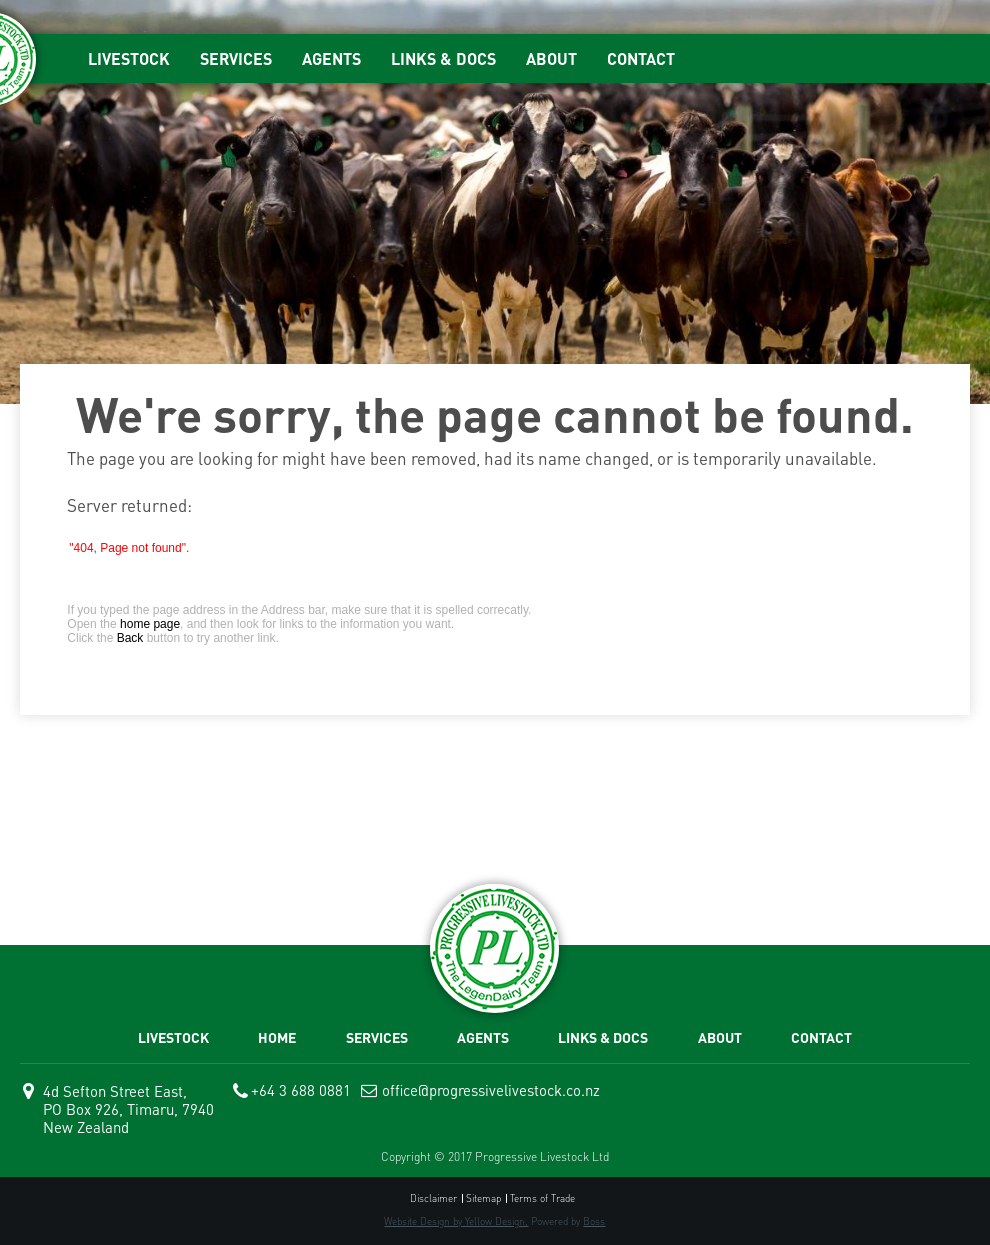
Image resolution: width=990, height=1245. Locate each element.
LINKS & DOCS (443, 58)
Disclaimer (433, 1198)
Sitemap (483, 1198)
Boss (594, 1221)
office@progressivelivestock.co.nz (491, 1090)
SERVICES (236, 58)
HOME (277, 1037)
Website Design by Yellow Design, (456, 1221)
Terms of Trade (542, 1198)
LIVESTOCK (129, 58)
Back (130, 638)
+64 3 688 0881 (301, 1090)
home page (150, 624)
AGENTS (331, 58)
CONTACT (641, 58)
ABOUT (551, 58)
